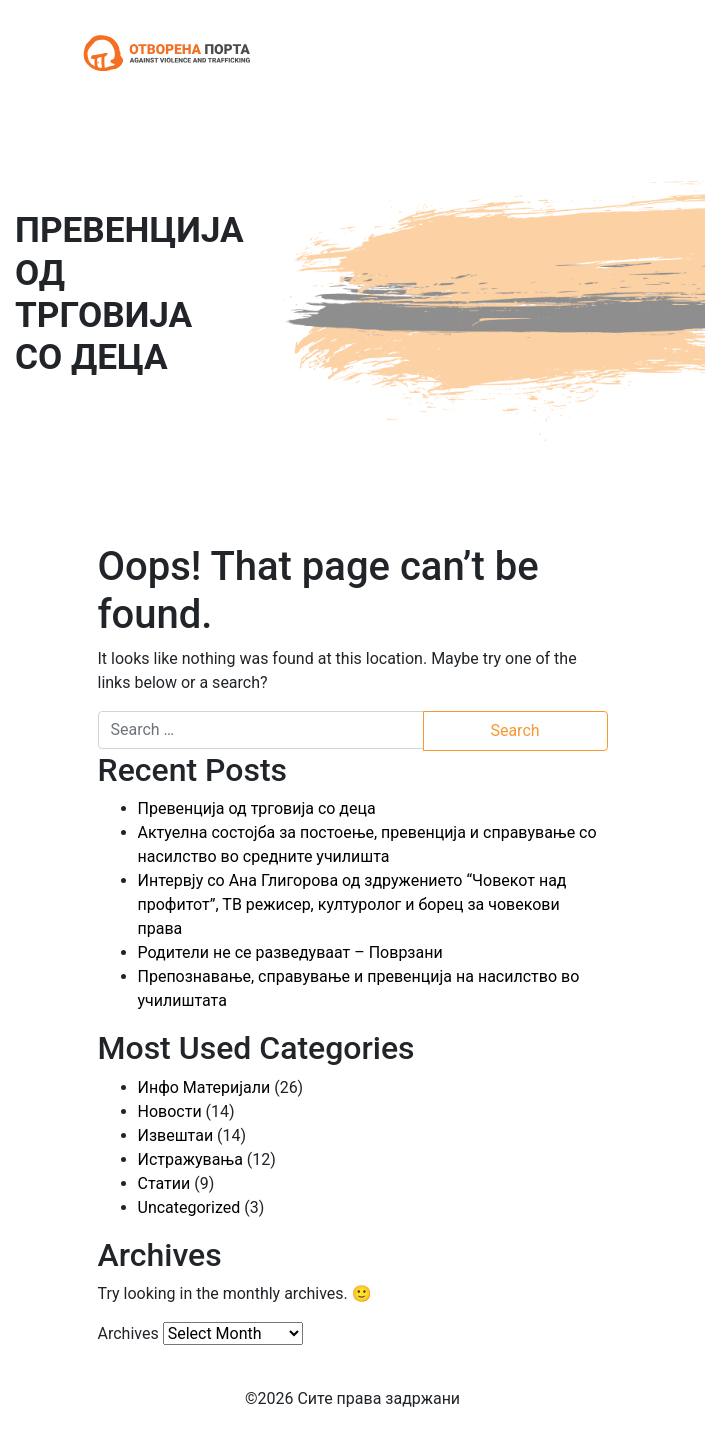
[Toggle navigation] (596, 53)
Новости (170, 1111)
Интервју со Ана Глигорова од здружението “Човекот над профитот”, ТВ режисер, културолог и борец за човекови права (352, 904)
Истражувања (190, 1159)
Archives (128, 1333)
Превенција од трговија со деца (257, 808)
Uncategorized (189, 1207)
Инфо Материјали (204, 1087)
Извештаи (176, 1135)
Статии (164, 1183)
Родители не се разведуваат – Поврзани (290, 952)
